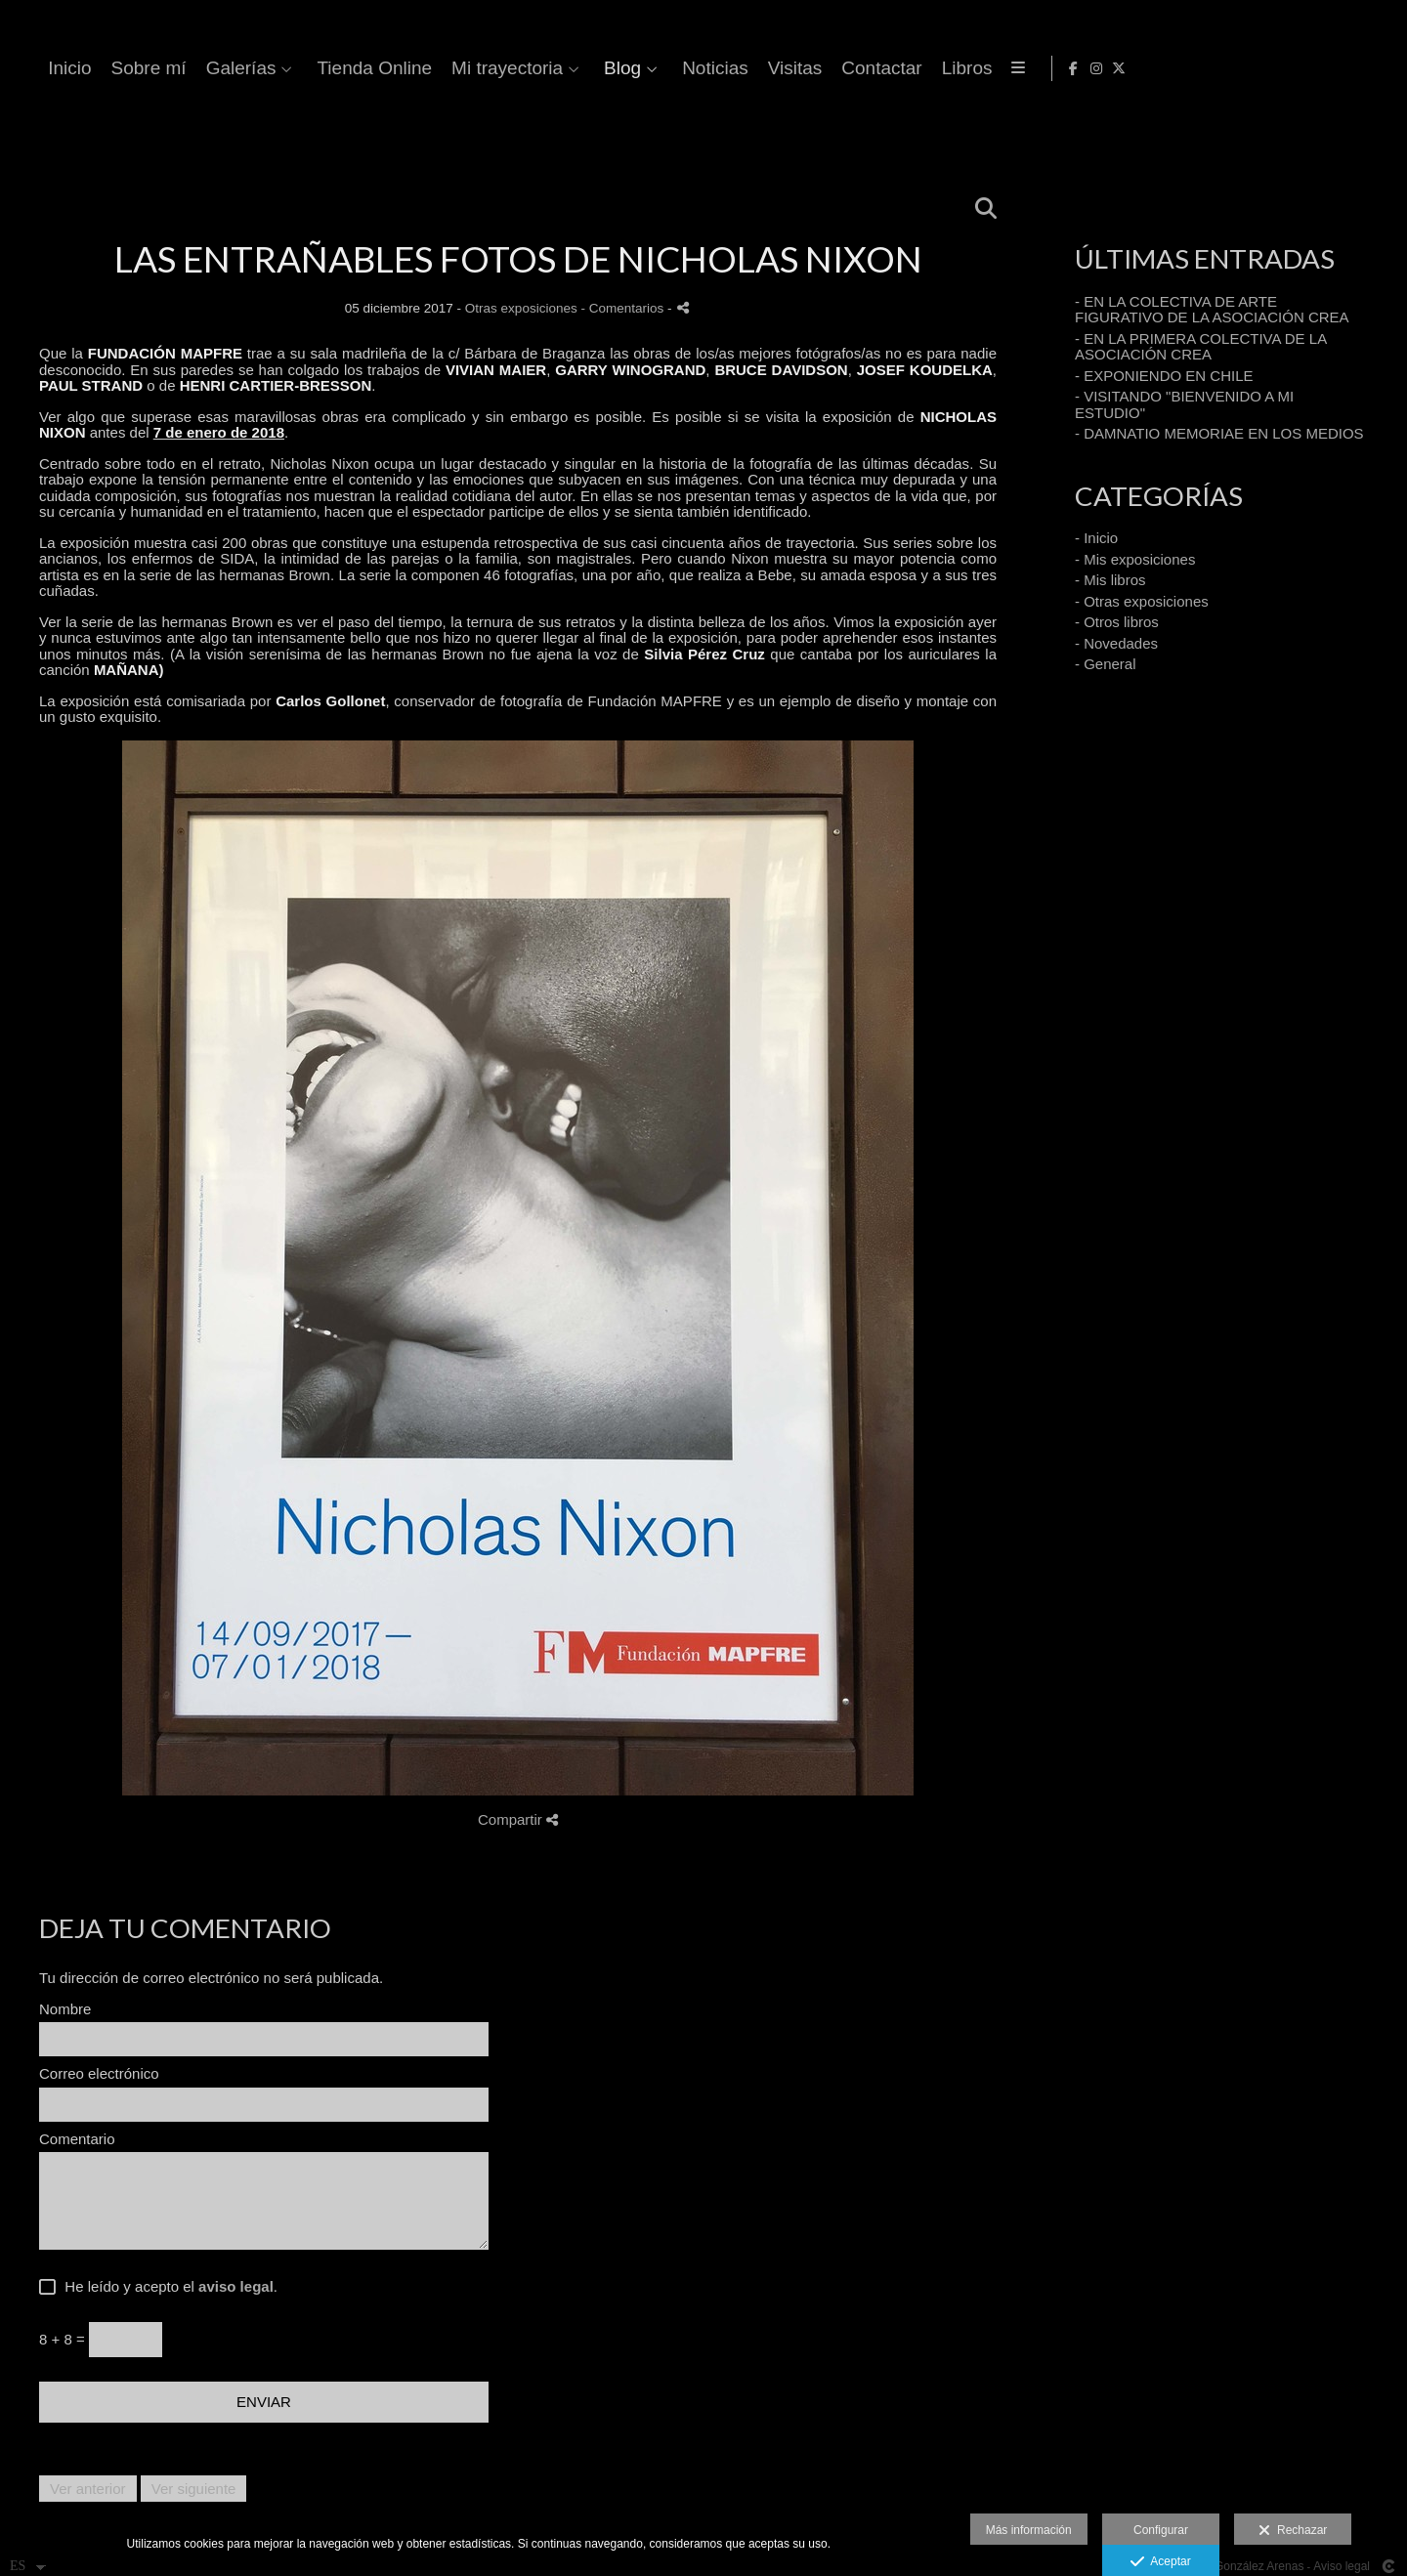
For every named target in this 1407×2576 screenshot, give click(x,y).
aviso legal (236, 2286)
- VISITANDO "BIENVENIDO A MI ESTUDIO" (1184, 404)
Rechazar (1292, 2531)
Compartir (518, 1819)
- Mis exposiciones (1135, 559)
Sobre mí (473, 68)
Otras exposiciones (521, 308)
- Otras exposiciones (1142, 601)
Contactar (1207, 68)
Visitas (1119, 68)
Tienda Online (699, 68)
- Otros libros (1117, 621)
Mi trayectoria (831, 68)
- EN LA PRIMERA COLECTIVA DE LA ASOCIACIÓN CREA (1200, 346)
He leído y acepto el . (167, 2287)
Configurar (1160, 2530)
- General (1105, 663)
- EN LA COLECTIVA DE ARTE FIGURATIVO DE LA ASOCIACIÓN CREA (1212, 309)
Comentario (77, 2139)
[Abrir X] (1376, 68)
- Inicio (1096, 537)
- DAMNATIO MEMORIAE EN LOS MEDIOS (1219, 433)
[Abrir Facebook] (1332, 68)
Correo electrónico (99, 2074)
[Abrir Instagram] (1354, 68)
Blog (946, 68)
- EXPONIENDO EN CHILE (1164, 375)
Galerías (566, 68)
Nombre (65, 2009)
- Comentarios (623, 308)
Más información (1029, 2530)
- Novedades (1116, 643)
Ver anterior (88, 2488)
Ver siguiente (193, 2488)
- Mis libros (1110, 579)
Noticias (1039, 68)
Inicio (394, 68)
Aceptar (1160, 2562)
